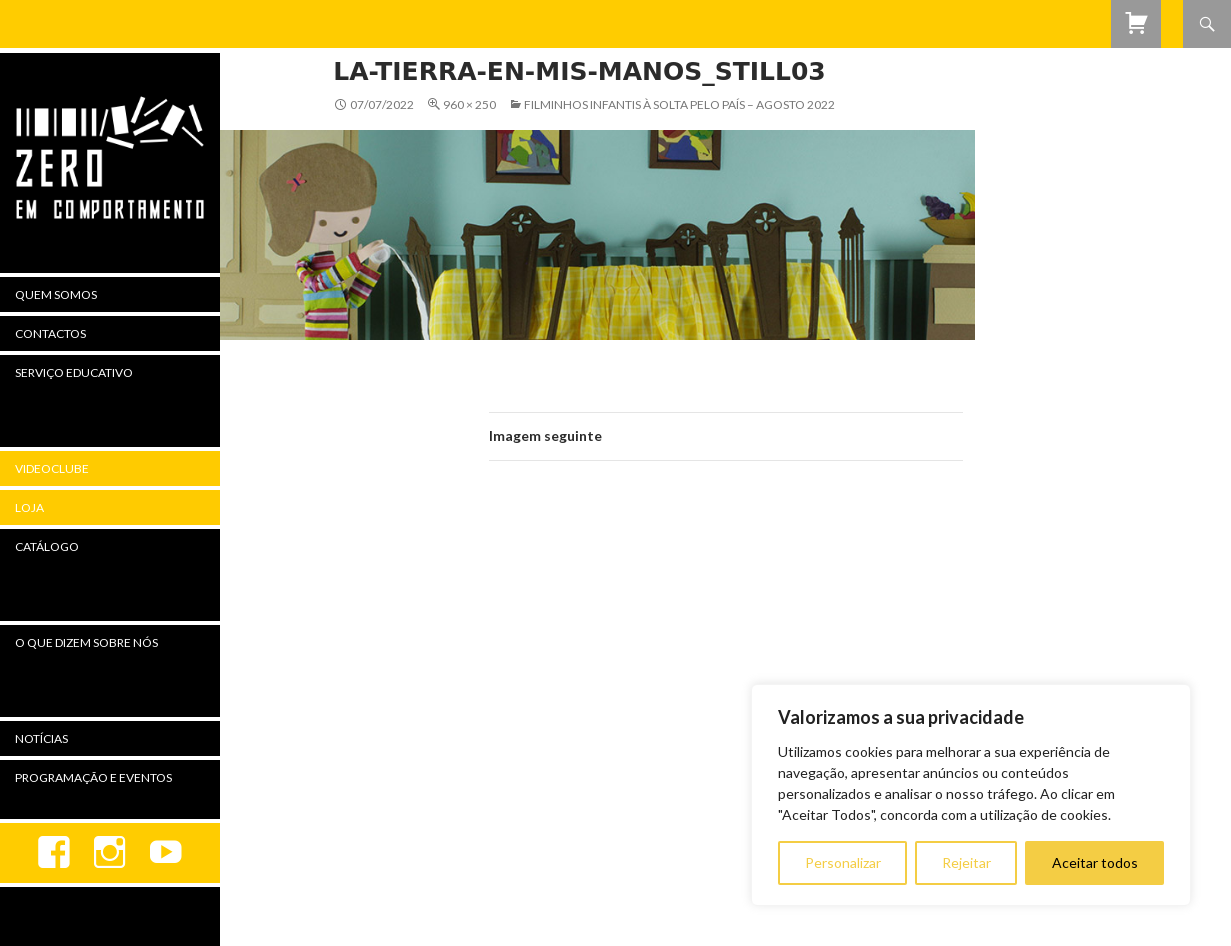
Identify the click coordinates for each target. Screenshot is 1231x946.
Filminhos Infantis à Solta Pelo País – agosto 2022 (679, 104)
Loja (29, 507)
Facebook (54, 853)
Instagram (110, 853)
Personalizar (843, 862)
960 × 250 (469, 104)
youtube (166, 853)
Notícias (41, 738)
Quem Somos (56, 294)
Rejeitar (966, 862)
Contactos (50, 333)
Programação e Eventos (93, 777)
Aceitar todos (1095, 862)
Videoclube (52, 468)
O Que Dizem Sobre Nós (86, 642)
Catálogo (47, 546)
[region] (971, 795)
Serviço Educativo (74, 372)
